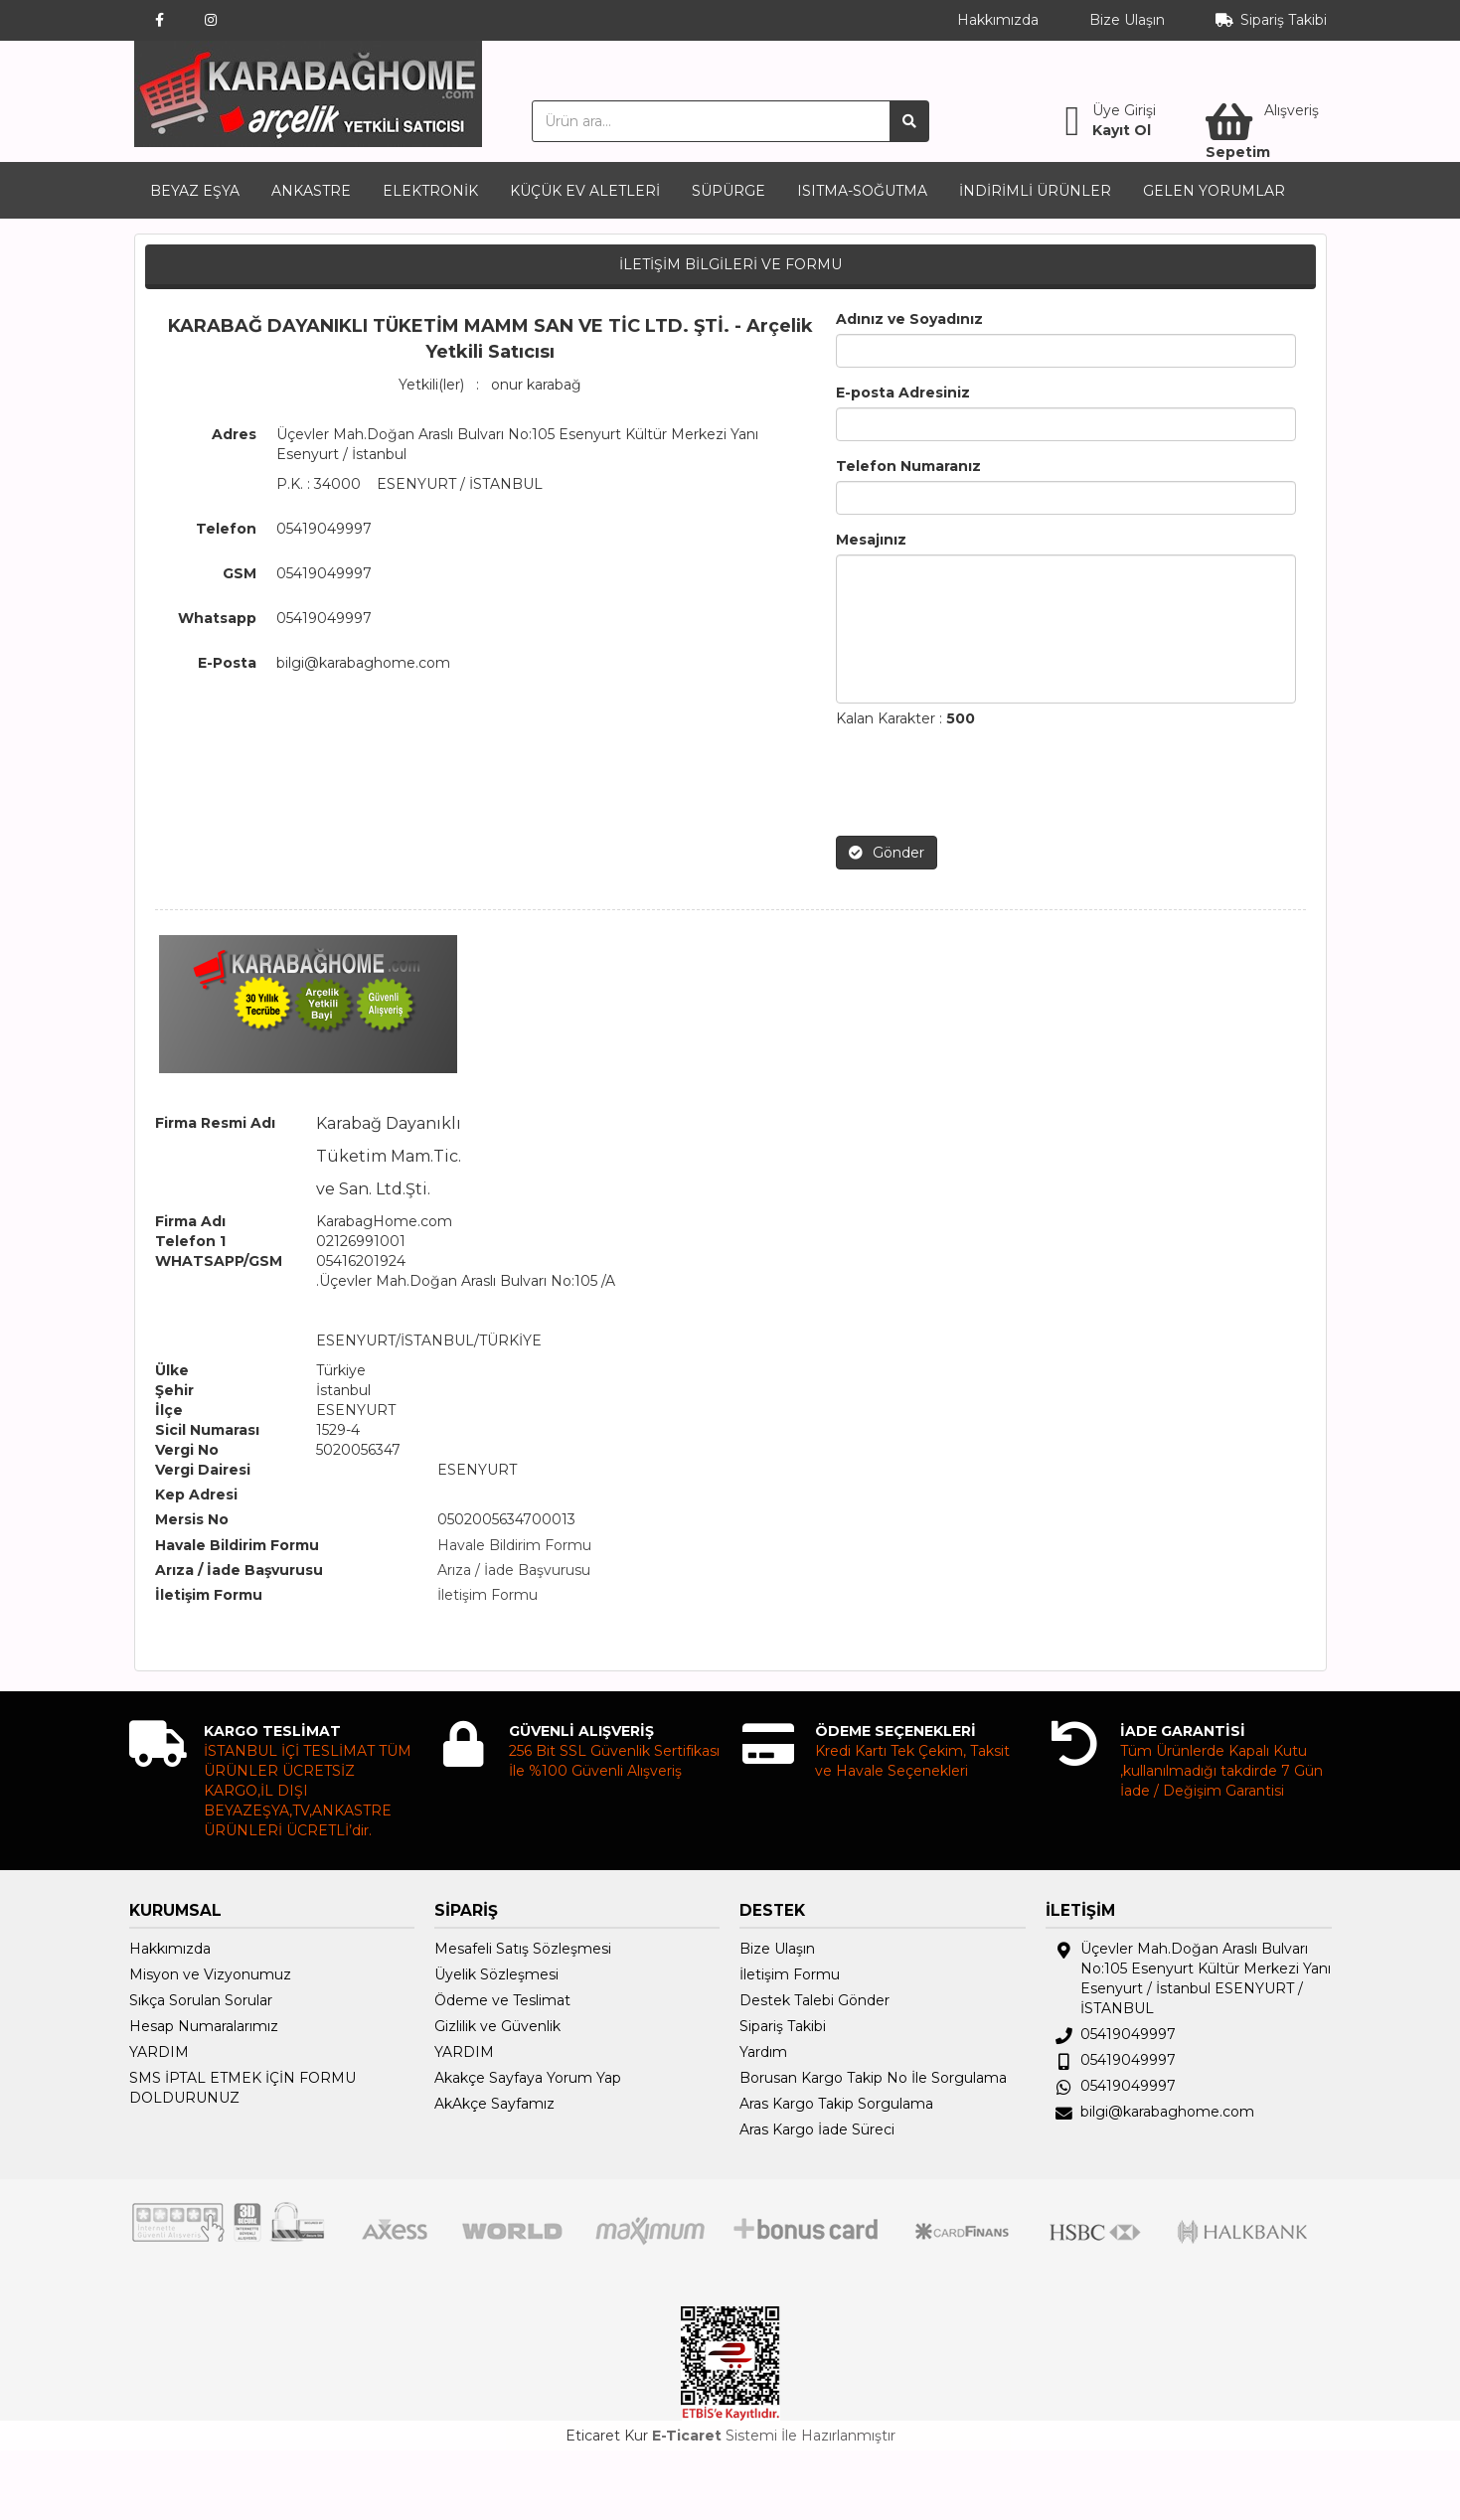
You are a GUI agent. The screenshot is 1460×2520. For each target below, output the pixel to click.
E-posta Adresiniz (903, 392)
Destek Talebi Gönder (814, 2000)
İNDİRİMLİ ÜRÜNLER (1035, 191)
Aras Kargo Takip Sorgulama (836, 2104)
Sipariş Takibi (1283, 20)
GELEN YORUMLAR (1214, 191)
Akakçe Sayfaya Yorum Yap (527, 2078)
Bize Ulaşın (1127, 20)
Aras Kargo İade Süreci (816, 2129)
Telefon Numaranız (908, 466)
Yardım (763, 2052)
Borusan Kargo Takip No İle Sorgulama (873, 2078)
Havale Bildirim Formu (514, 1545)
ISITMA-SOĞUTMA (862, 191)
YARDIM (159, 2052)
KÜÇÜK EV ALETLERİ (585, 191)
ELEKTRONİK (430, 191)
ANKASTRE (311, 191)
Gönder (886, 853)
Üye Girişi (1124, 110)
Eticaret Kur (607, 2435)
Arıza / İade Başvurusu (513, 1570)
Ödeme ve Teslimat (502, 2000)
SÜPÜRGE (728, 191)
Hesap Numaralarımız (203, 2026)
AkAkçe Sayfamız (494, 2104)
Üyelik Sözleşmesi (496, 1974)
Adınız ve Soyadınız (909, 319)
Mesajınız (871, 540)
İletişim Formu (487, 1595)
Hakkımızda (998, 20)
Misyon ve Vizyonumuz (210, 1974)
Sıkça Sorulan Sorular (200, 2000)
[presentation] (987, 782)
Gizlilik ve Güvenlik (497, 2026)
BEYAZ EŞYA (195, 191)
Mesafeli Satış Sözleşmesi (522, 1949)
